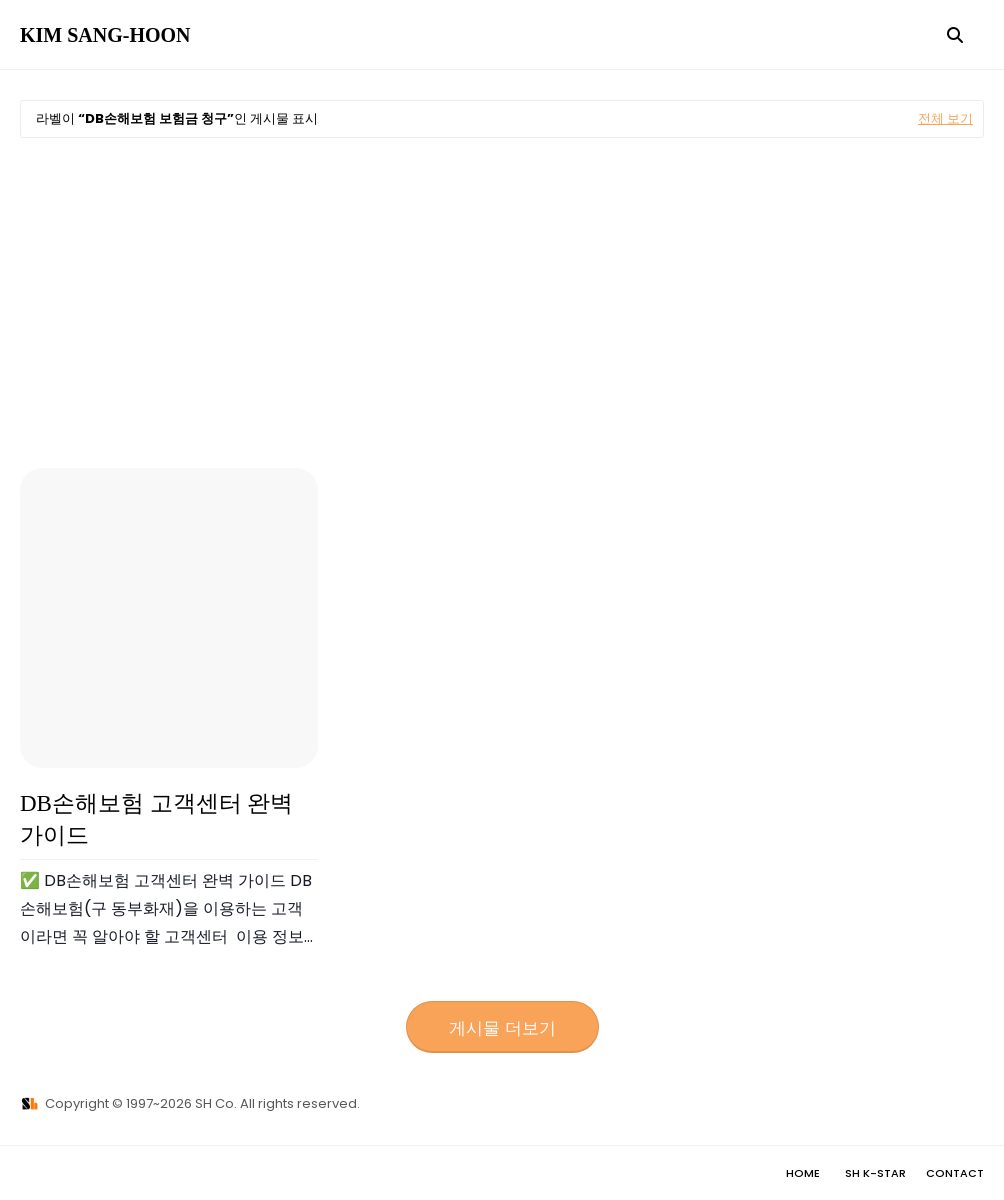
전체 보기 (945, 118)
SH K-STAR (875, 1173)
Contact (955, 1173)
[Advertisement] (502, 303)
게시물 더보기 (502, 1028)
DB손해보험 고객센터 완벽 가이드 (156, 819)
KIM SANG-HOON (105, 35)
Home (803, 1173)
